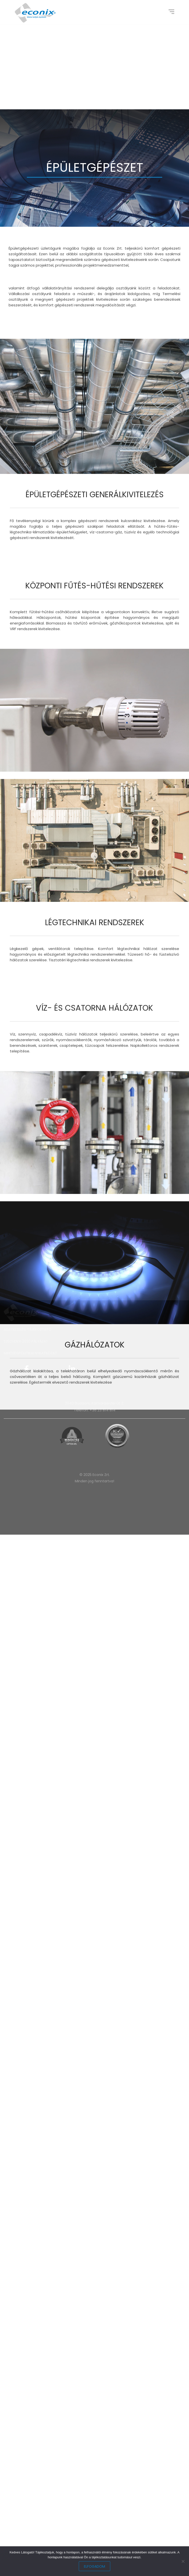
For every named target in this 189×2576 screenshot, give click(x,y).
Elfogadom (94, 2566)
